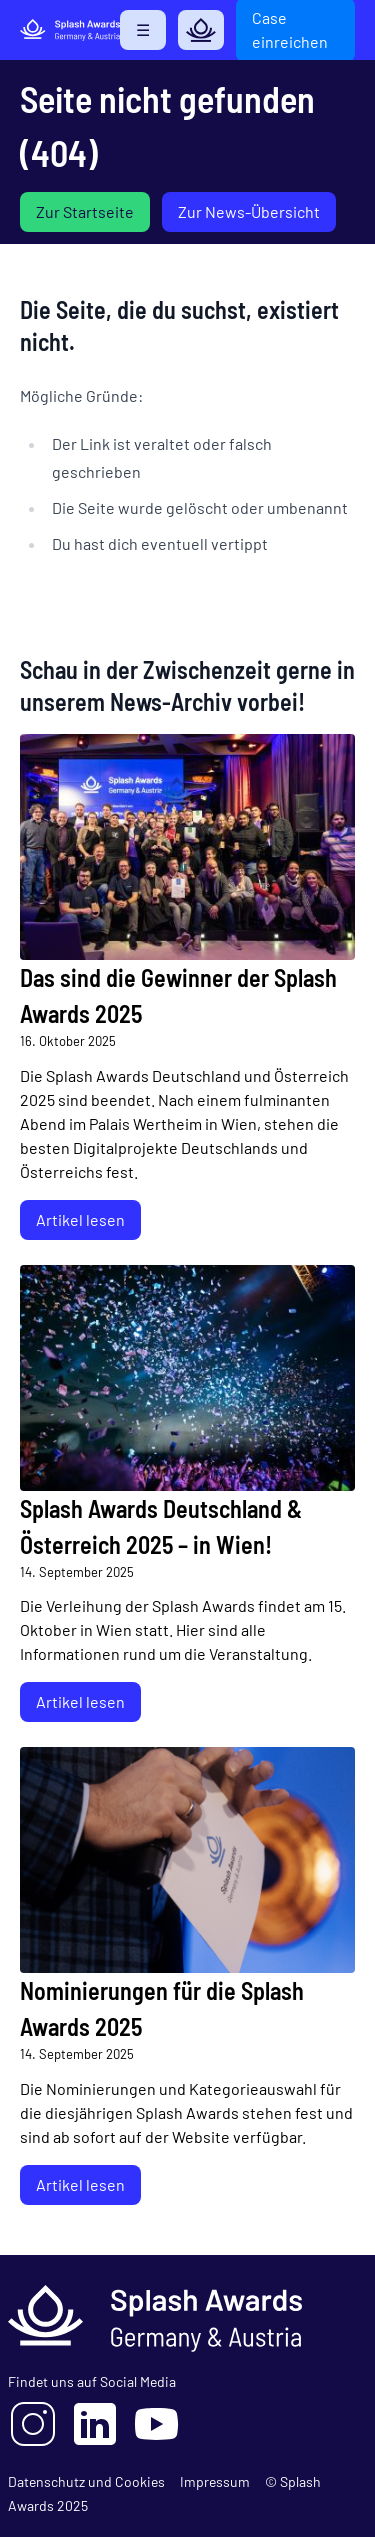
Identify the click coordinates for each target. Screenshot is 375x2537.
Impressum (215, 2481)
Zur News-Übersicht (249, 211)
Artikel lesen (80, 1219)
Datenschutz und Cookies (86, 2481)
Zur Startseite (85, 211)
